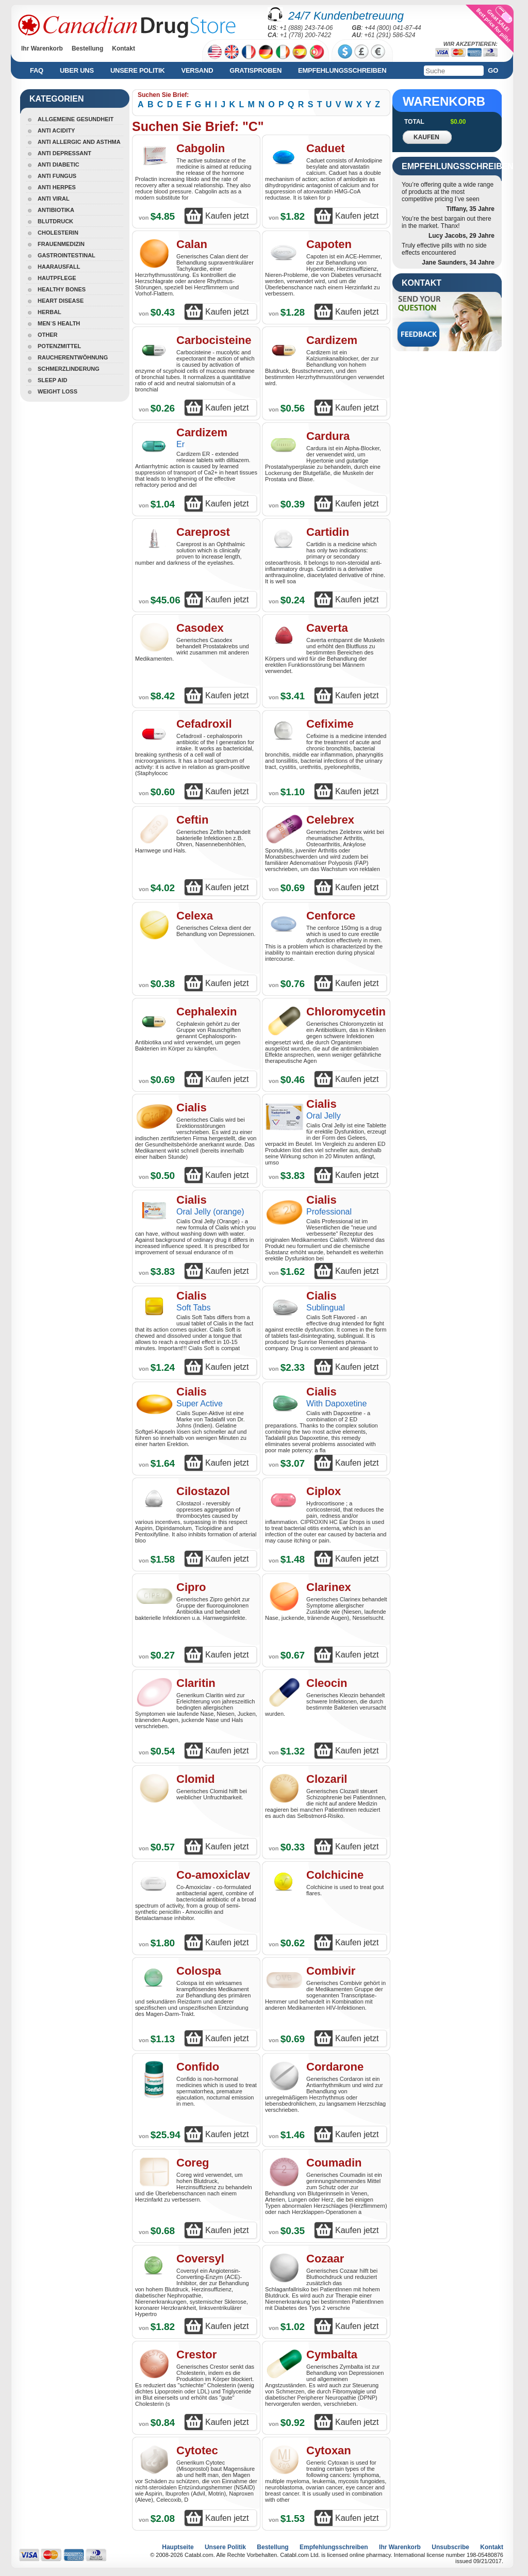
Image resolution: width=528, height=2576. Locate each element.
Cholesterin (58, 232)
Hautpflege (57, 278)
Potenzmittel (59, 346)
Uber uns (77, 70)
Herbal (49, 312)
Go (493, 70)
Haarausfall (59, 267)
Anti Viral (54, 198)
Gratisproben (255, 70)
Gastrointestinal (66, 255)
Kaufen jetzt (227, 215)
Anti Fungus (57, 176)
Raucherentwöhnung (73, 357)
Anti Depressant (64, 153)
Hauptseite (177, 2547)
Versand (197, 70)
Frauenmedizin (61, 244)
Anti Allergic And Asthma (79, 142)
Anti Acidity (56, 130)
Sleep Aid (52, 380)
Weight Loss (57, 391)
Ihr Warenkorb (42, 48)
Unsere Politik (137, 70)
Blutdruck (55, 221)
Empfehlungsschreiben (342, 70)
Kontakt (123, 48)
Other (48, 335)
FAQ (36, 70)
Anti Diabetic (58, 164)
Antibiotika (56, 210)
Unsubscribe (450, 2547)
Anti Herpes (57, 187)
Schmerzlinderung (69, 369)
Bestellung (87, 48)
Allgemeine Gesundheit (75, 119)
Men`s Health (59, 323)
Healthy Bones (62, 289)
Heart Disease (61, 301)
